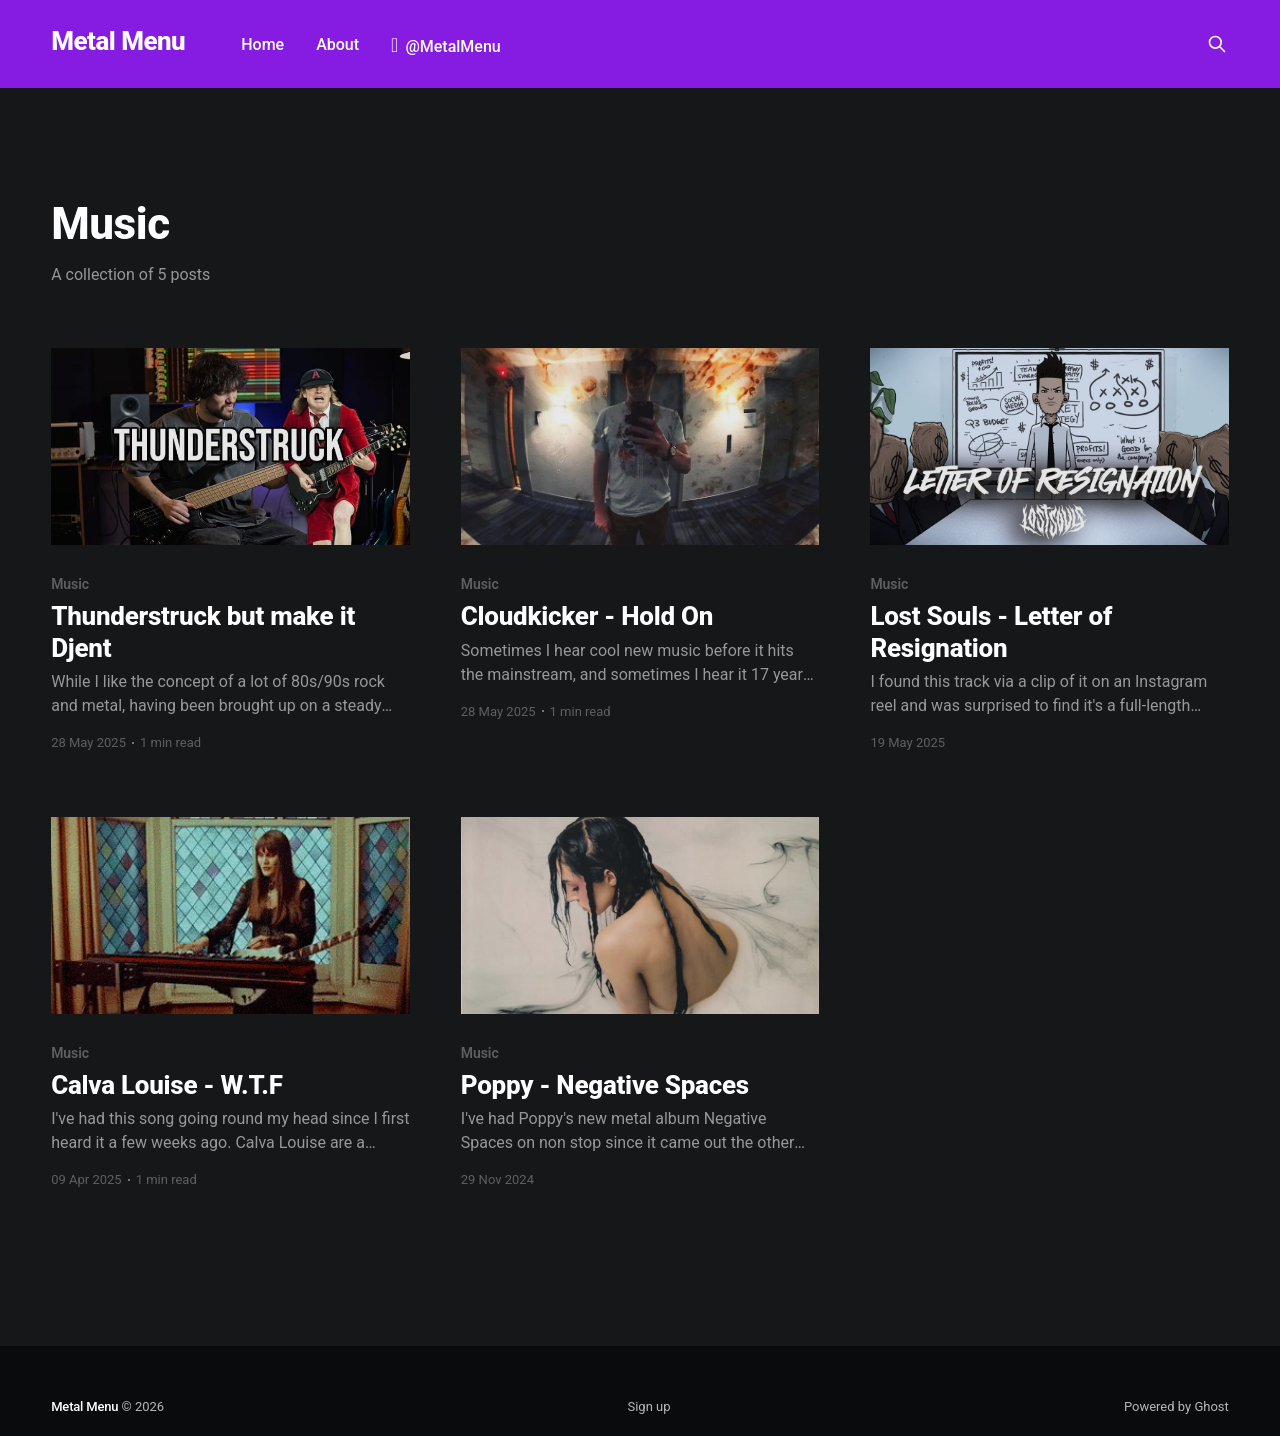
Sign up (648, 1406)
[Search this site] (1217, 44)
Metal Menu (118, 41)
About (337, 44)
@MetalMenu (452, 46)
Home (262, 44)
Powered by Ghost (1176, 1406)
